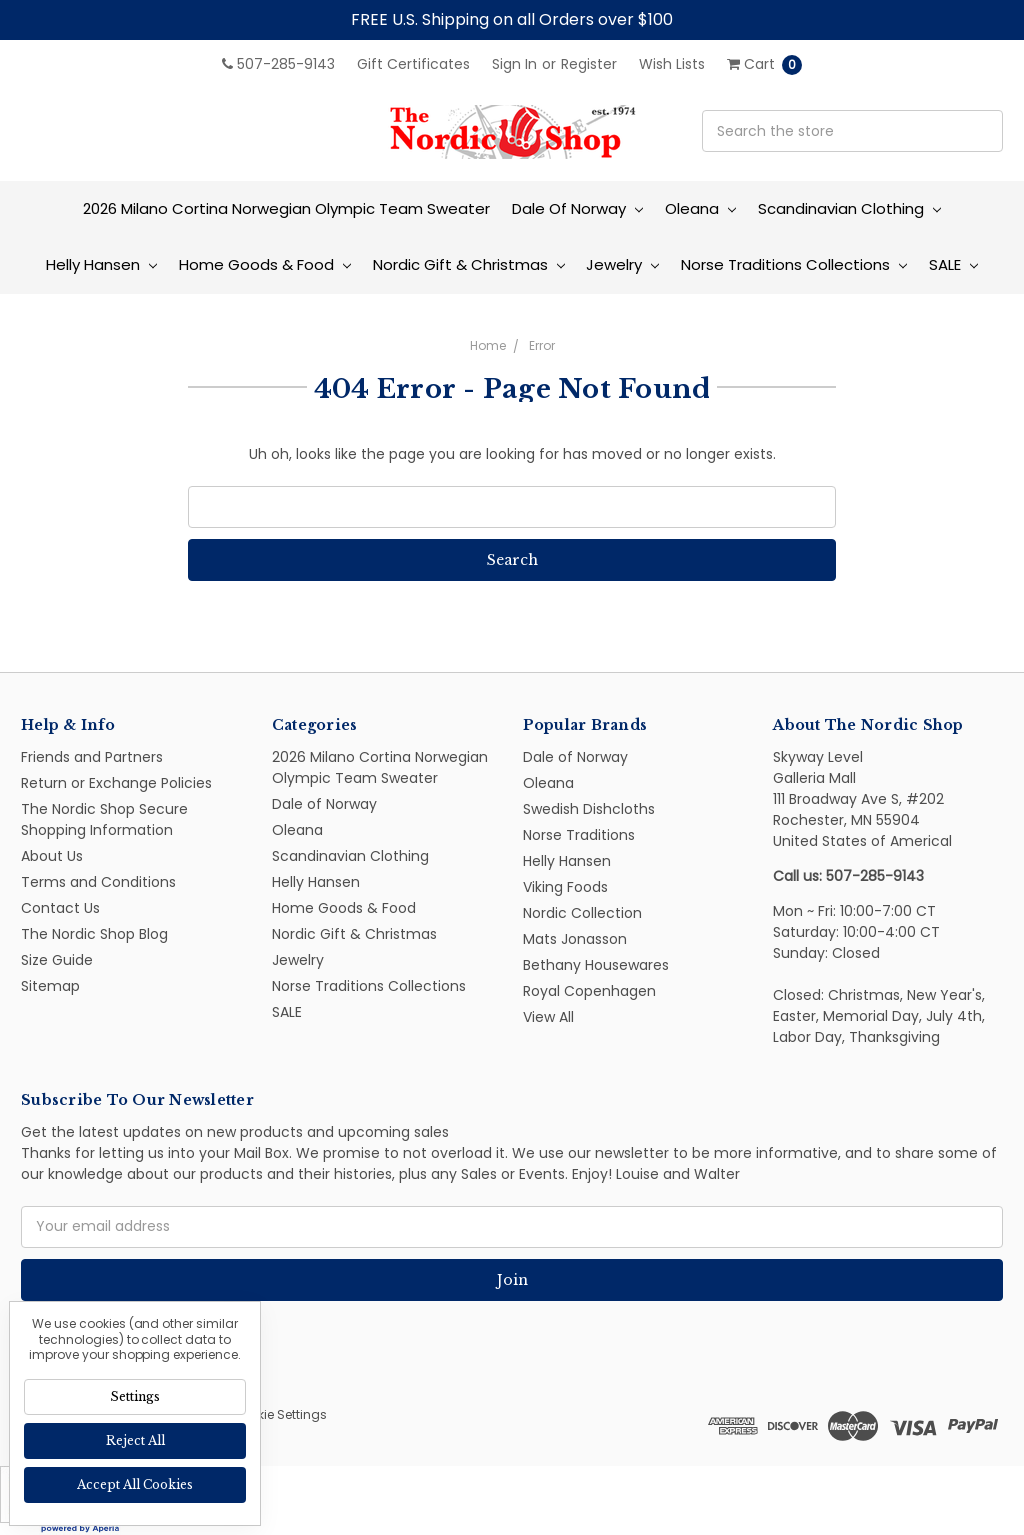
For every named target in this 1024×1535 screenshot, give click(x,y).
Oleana (700, 208)
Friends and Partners (92, 757)
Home (488, 345)
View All (548, 1017)
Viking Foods (565, 887)
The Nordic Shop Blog (94, 934)
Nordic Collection (582, 913)
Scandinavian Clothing (849, 208)
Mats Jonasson (575, 939)
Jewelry (622, 264)
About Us (52, 856)
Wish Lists (672, 64)
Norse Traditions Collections (794, 264)
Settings (135, 1396)
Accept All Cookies (135, 1484)
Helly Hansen (101, 264)
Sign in (514, 64)
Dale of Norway (577, 208)
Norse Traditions (579, 835)
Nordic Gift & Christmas (469, 264)
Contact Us (60, 908)
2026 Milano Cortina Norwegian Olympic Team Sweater (286, 208)
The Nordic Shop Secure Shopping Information (104, 819)
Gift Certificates (413, 64)
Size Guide (57, 960)
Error (542, 345)
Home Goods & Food (265, 264)
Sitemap (50, 986)
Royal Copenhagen (589, 991)
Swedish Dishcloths (589, 809)
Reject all (135, 1440)
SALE (953, 264)
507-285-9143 (278, 64)
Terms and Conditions (98, 882)
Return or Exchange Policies (116, 783)
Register (589, 64)
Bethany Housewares (596, 965)
